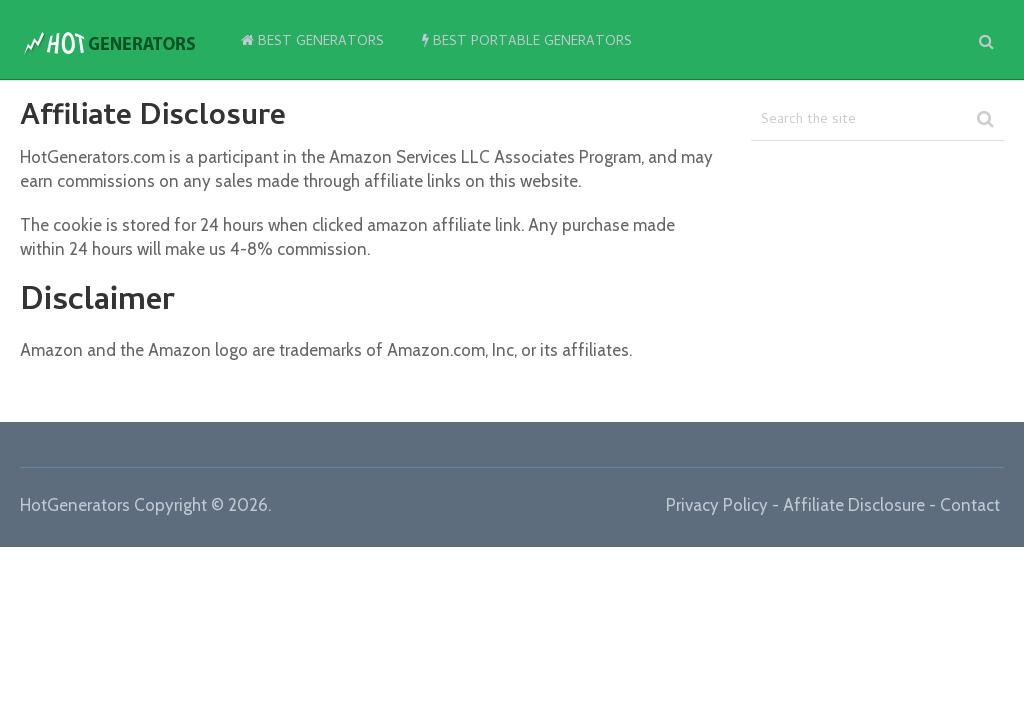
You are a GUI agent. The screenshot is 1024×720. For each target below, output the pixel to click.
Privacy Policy (717, 505)
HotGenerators (75, 505)
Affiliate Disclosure (854, 505)
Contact (970, 505)
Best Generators (312, 42)
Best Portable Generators (527, 42)
